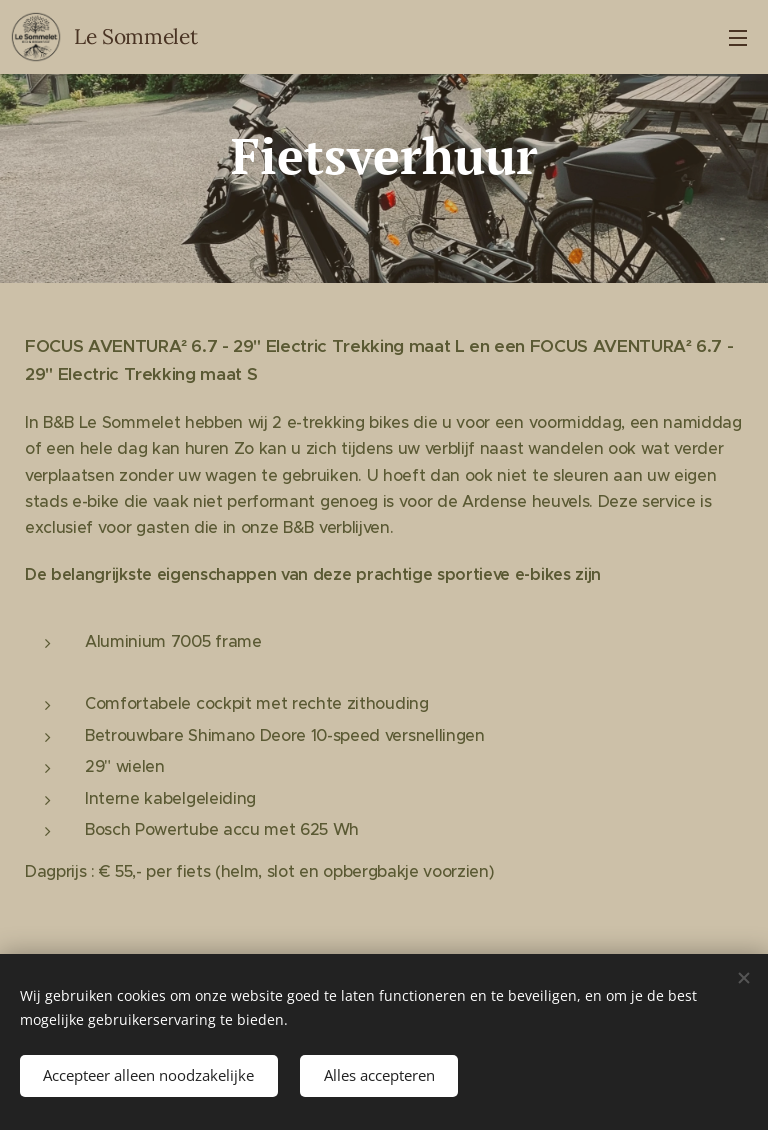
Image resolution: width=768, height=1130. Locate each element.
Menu (738, 38)
